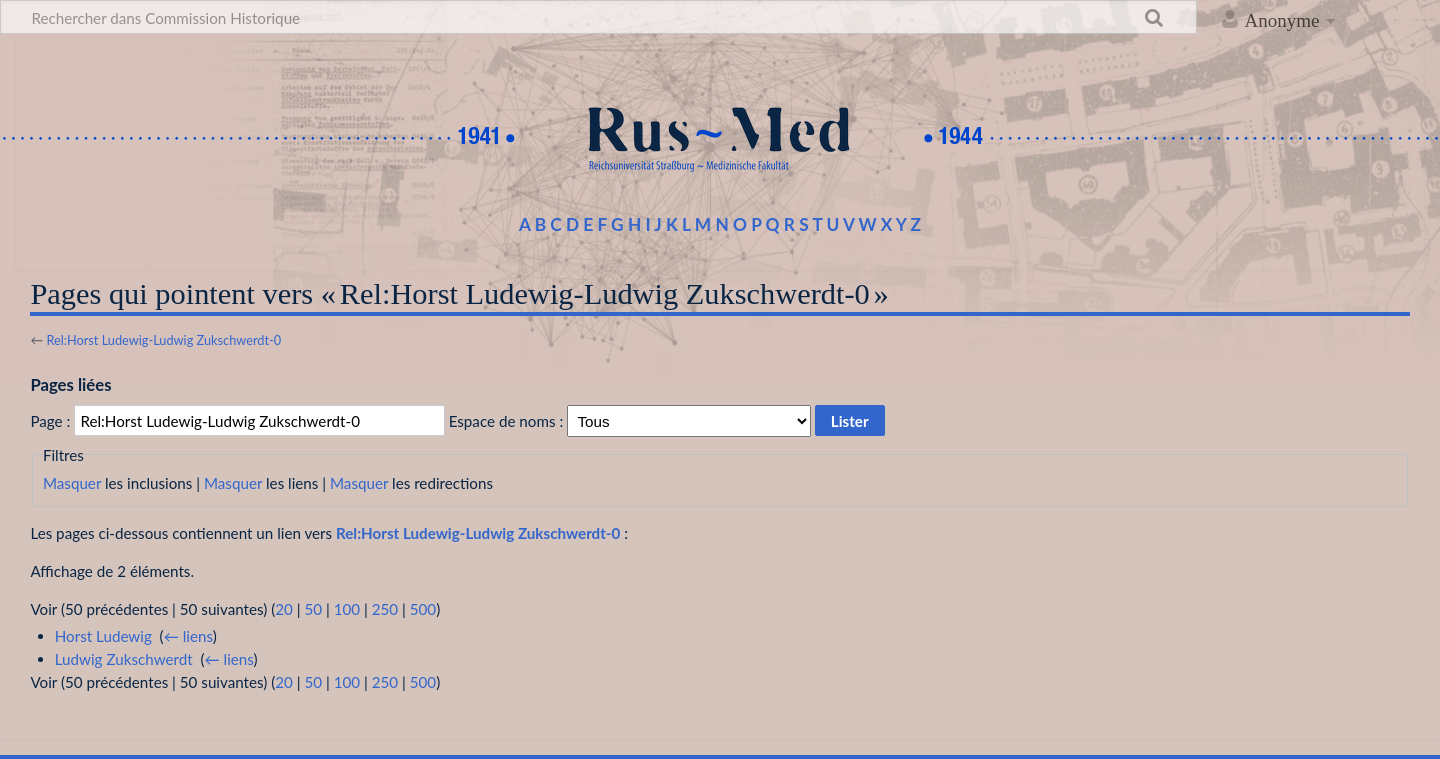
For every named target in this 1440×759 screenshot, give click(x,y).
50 (313, 609)
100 (347, 609)
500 (423, 609)
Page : (50, 421)
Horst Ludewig (103, 636)
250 (385, 609)
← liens (188, 636)
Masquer (72, 483)
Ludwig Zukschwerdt (124, 659)
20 (284, 609)
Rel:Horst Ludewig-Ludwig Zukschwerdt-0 (163, 340)
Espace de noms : (506, 421)
